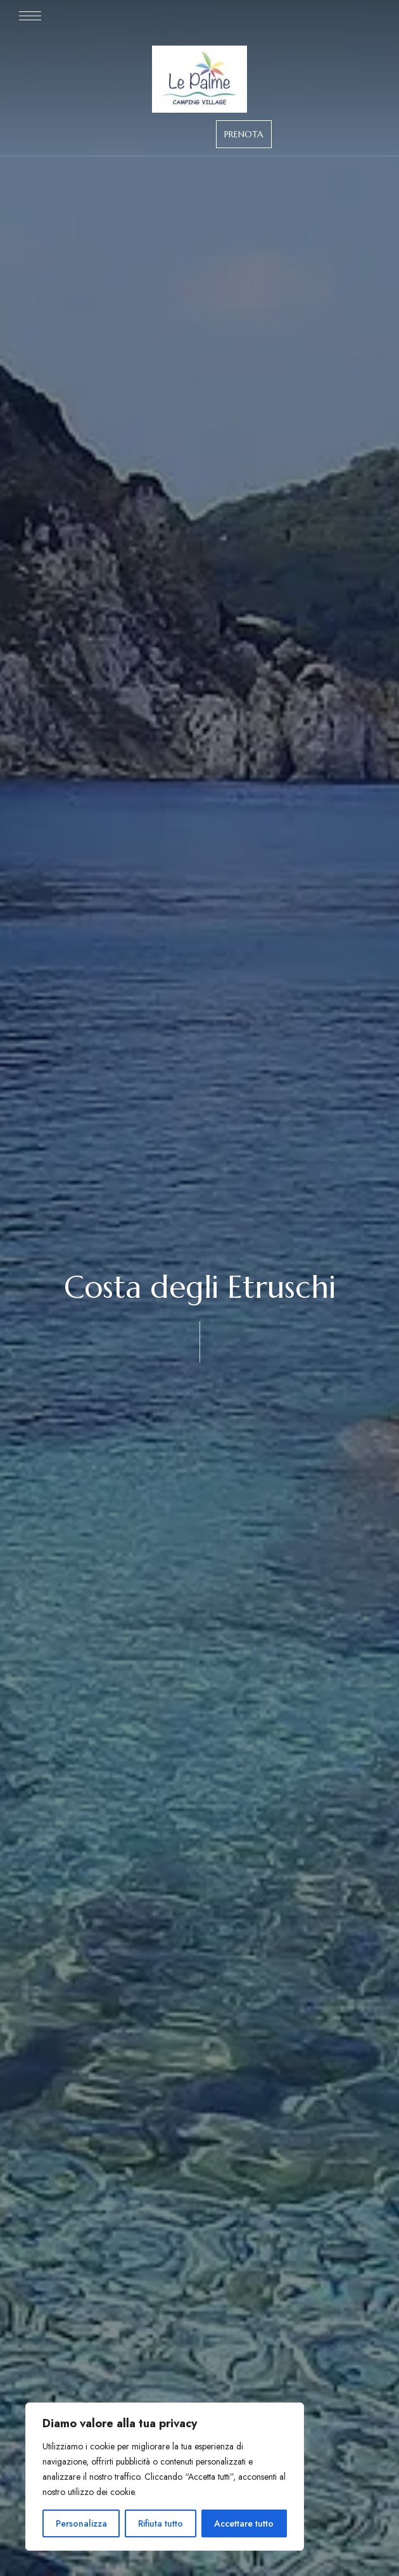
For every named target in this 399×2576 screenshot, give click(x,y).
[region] (164, 2477)
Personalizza (81, 2523)
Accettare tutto (244, 2523)
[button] (244, 134)
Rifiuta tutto (160, 2523)
